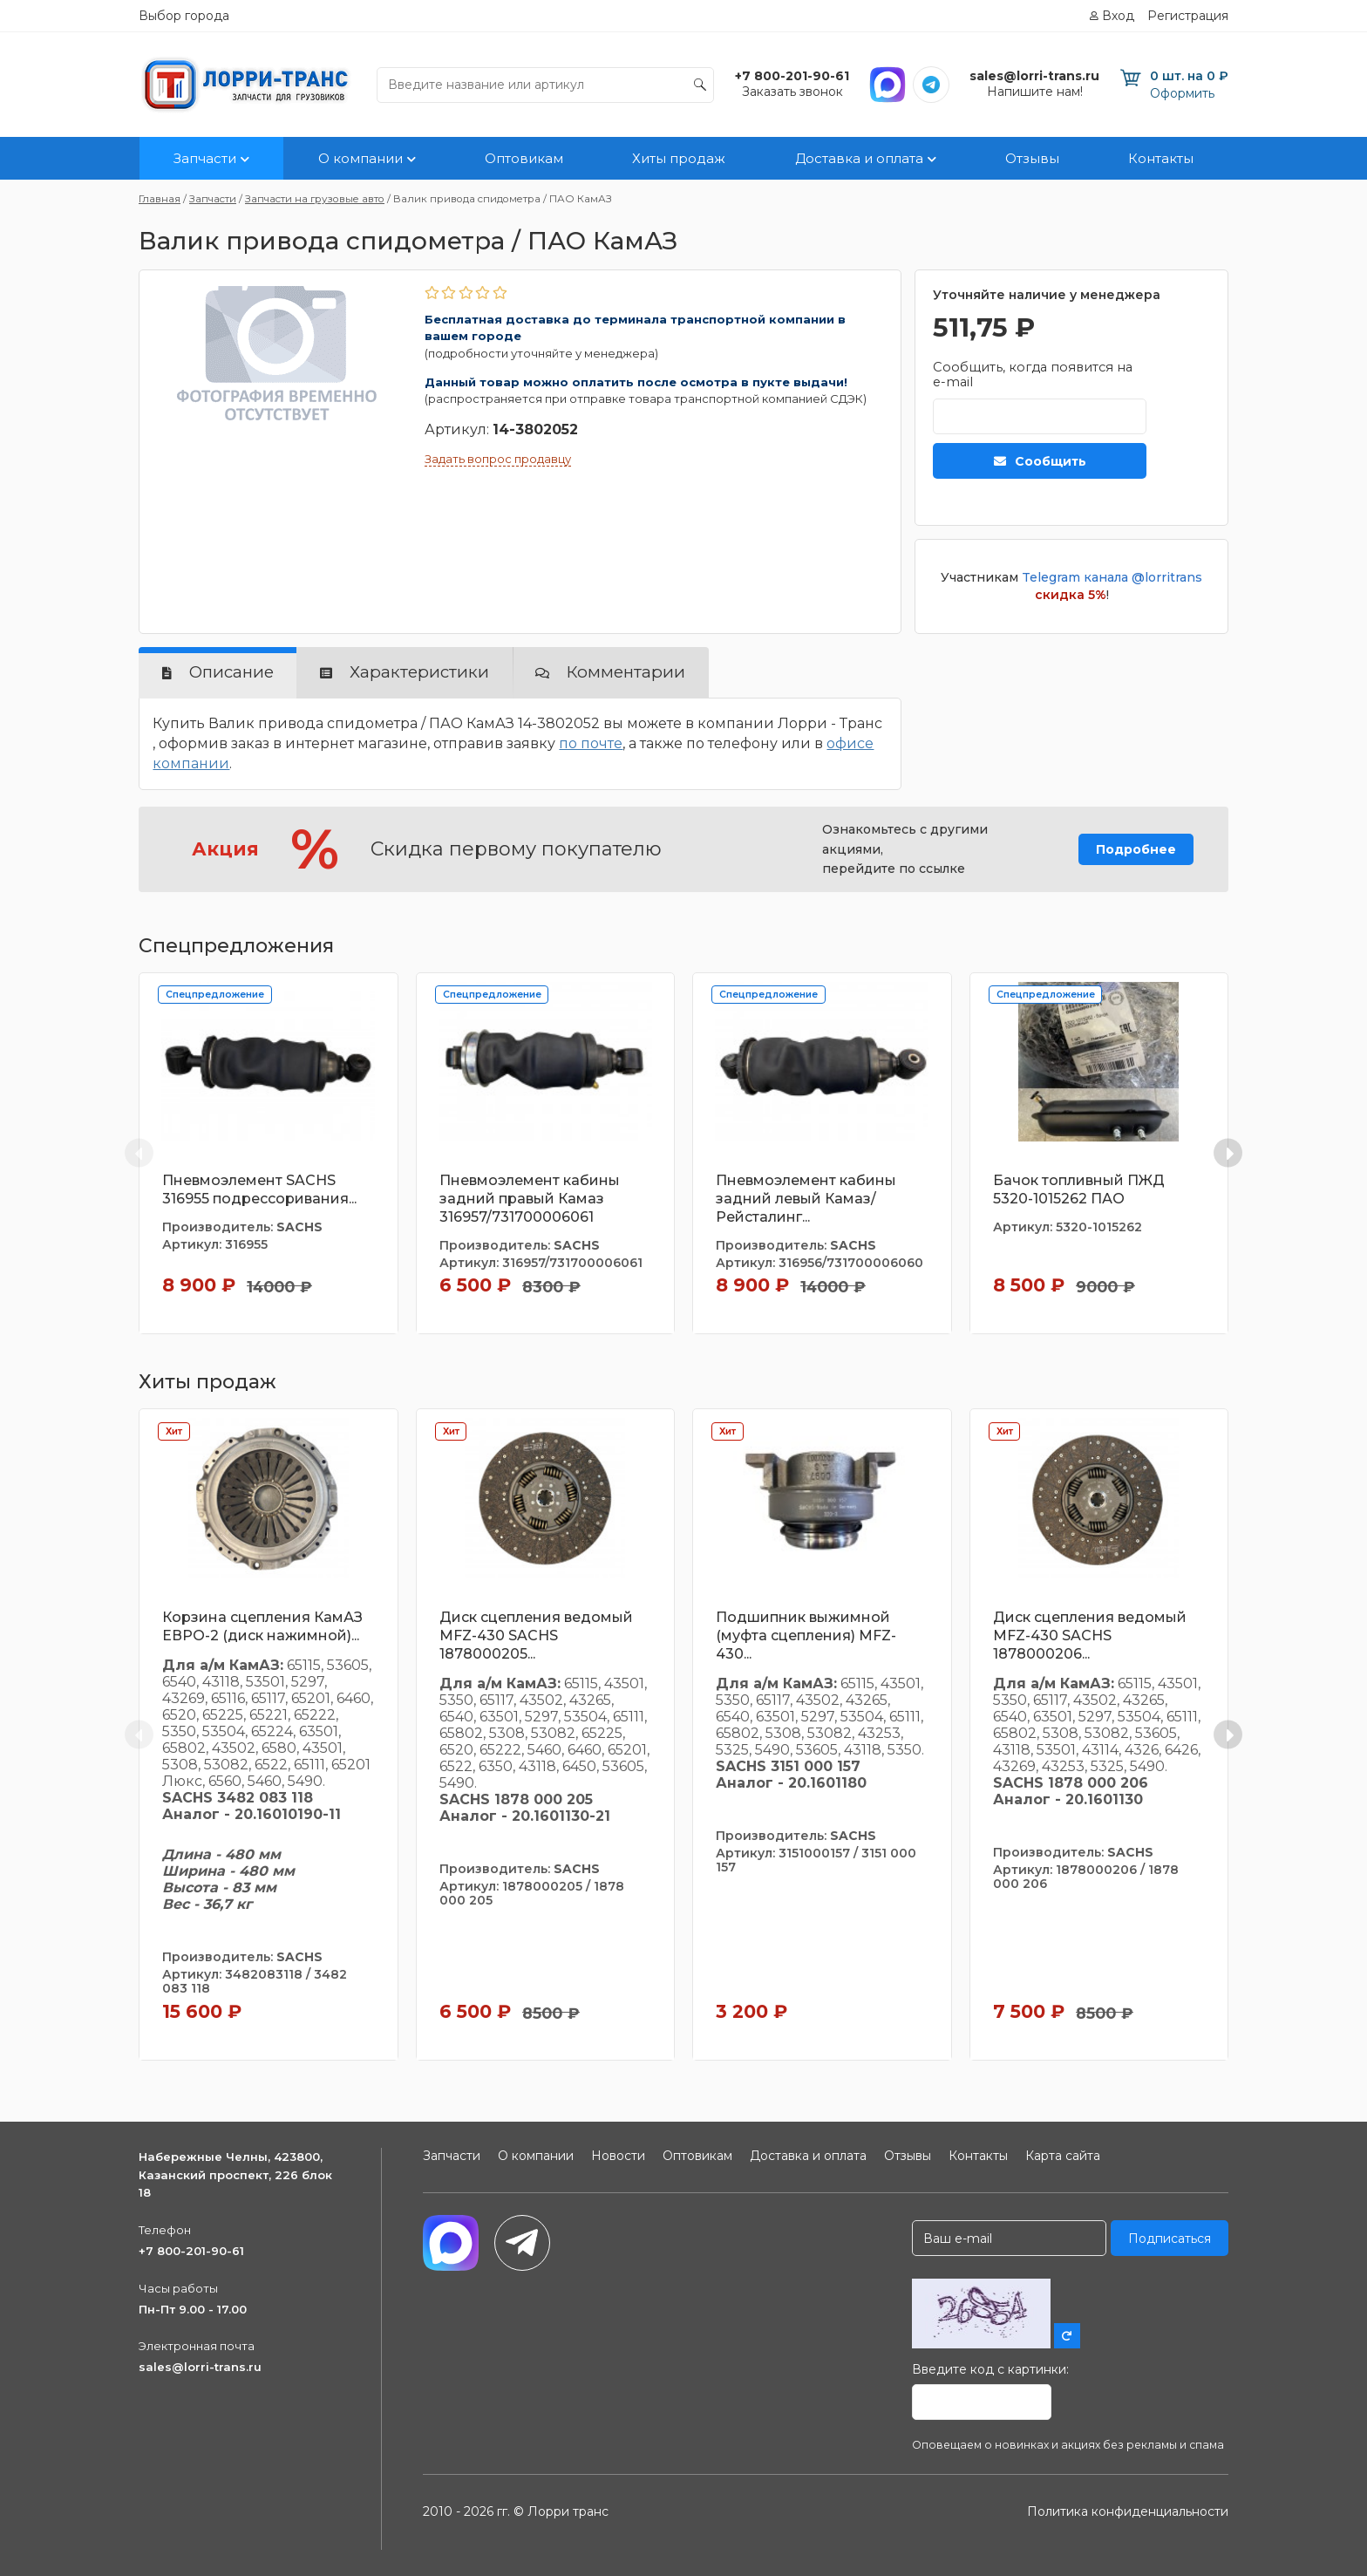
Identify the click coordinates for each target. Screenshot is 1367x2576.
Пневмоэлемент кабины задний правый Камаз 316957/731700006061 (529, 1198)
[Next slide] (1228, 1153)
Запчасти (204, 158)
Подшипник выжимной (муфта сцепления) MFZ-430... (806, 1635)
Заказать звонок (792, 91)
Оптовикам (524, 158)
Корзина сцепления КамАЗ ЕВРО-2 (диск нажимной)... (262, 1626)
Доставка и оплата (859, 158)
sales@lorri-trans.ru (200, 2367)
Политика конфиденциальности (1127, 2511)
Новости (618, 2156)
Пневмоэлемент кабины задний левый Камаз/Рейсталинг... (806, 1198)
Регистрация (1187, 16)
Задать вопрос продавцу (498, 459)
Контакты (1161, 158)
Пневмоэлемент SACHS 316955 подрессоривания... (259, 1189)
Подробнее (1136, 849)
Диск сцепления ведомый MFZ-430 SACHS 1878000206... (1090, 1635)
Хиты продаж (678, 158)
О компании (360, 158)
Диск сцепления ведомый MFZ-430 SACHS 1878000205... (536, 1635)
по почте (590, 743)
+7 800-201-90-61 (191, 2251)
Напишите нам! (1035, 91)
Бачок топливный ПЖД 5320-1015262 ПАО (1079, 1189)
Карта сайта (1062, 2156)
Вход (1118, 16)
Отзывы (1032, 158)
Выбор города (184, 16)
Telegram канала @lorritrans (1112, 577)
